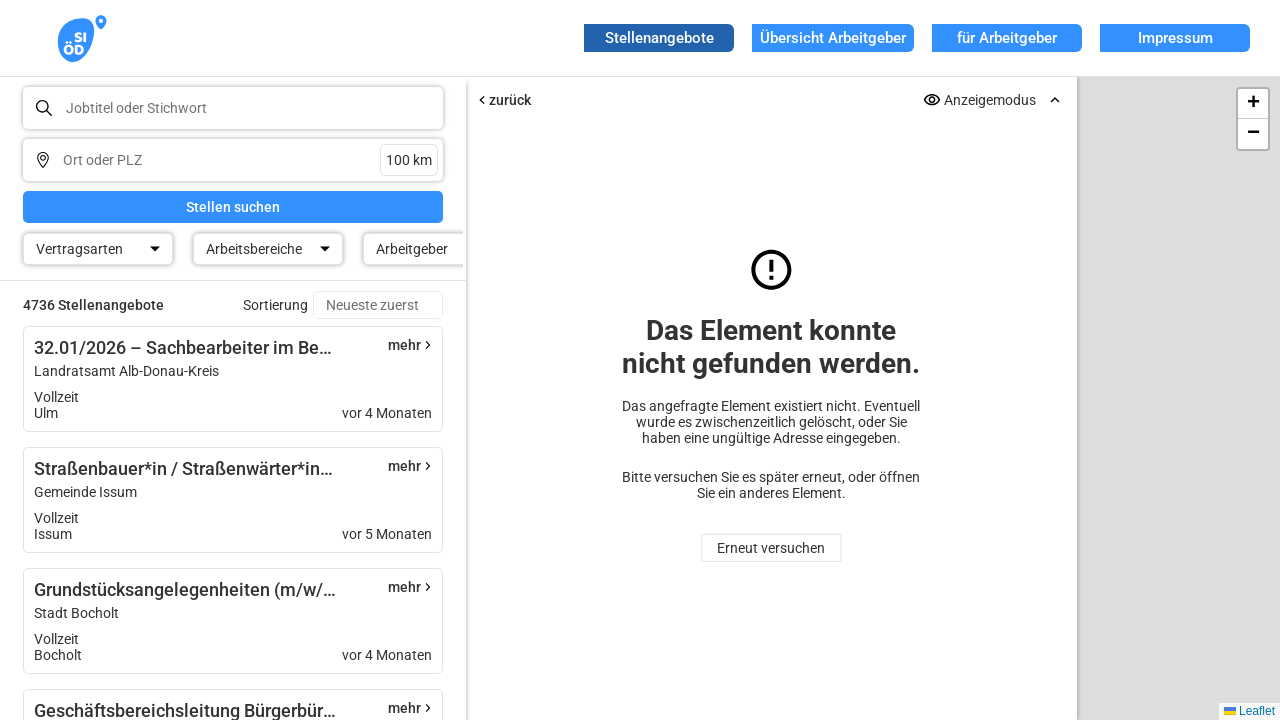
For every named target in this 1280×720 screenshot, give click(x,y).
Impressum (1175, 38)
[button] (1253, 104)
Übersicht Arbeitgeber (833, 38)
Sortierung (275, 305)
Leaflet (1249, 711)
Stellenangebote (659, 38)
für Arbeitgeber (1007, 38)
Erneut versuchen (771, 548)
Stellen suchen (233, 207)
